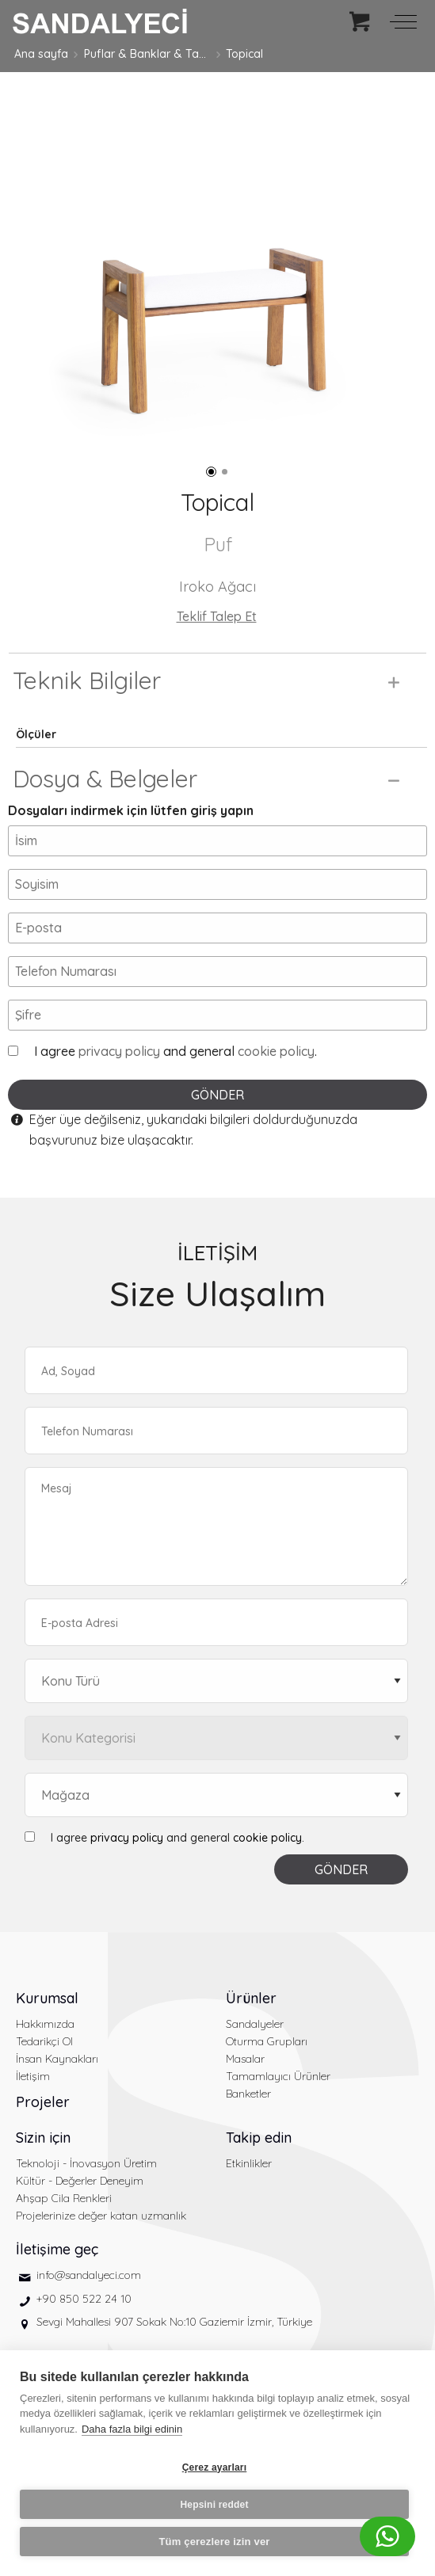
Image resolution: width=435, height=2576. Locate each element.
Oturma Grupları (266, 2041)
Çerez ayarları (214, 2467)
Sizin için (43, 2137)
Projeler (43, 2102)
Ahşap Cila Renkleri (64, 2198)
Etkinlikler (249, 2163)
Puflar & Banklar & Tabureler (147, 54)
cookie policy (276, 1051)
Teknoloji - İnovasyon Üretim (86, 2163)
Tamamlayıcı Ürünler (278, 2076)
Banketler (248, 2093)
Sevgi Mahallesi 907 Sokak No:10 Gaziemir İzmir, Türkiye (174, 2322)
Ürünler (251, 1998)
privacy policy (119, 1051)
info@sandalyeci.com (88, 2275)
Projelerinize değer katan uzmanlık (101, 2215)
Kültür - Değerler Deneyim (79, 2181)
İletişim (33, 2076)
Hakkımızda (45, 2024)
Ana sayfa (41, 54)
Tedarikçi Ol (44, 2041)
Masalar (245, 2059)
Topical (244, 54)
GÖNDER (217, 1095)
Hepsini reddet (214, 2504)
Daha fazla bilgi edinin (132, 2429)
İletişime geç (57, 2249)
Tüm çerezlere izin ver (213, 2541)
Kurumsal (47, 1998)
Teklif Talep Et (217, 616)
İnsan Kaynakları (57, 2059)
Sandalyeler (255, 2024)
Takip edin (259, 2137)
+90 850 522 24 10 (84, 2299)
